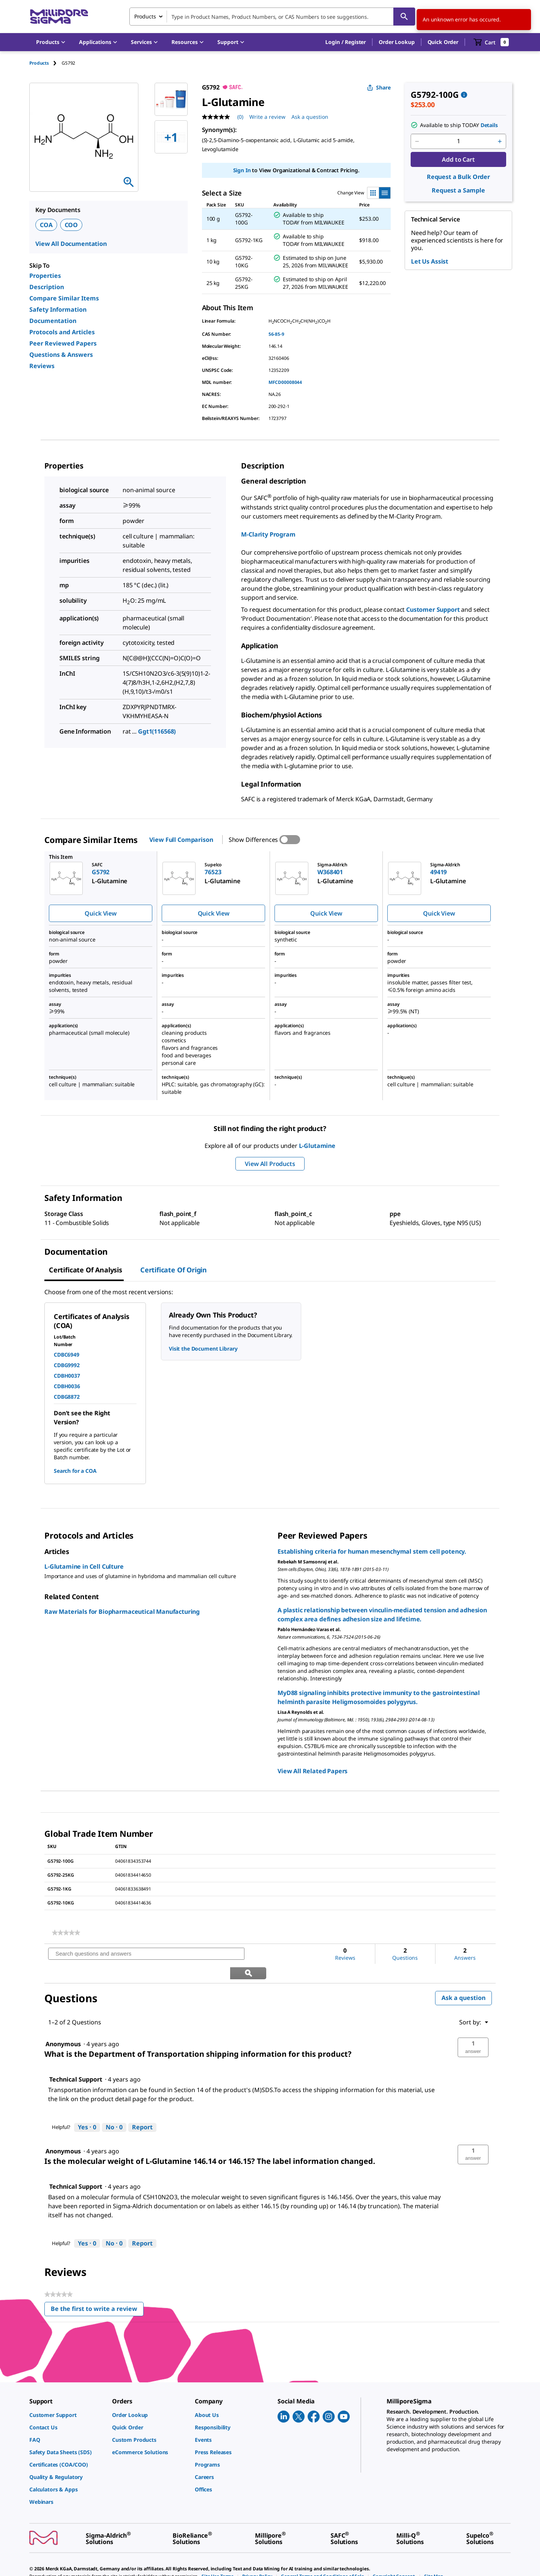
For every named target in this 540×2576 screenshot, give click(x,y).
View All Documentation (71, 243)
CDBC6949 (66, 1354)
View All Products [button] (270, 1164)
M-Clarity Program (268, 534)
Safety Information (57, 309)
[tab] (45, 63)
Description (46, 287)
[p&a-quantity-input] (458, 141)
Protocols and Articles (62, 332)
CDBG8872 (67, 1396)
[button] (345, 42)
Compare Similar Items (64, 298)
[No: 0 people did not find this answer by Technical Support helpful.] (114, 2108)
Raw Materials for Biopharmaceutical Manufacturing (122, 1611)
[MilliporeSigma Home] (59, 16)
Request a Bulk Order (458, 176)
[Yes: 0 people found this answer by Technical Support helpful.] (87, 2108)
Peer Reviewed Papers (63, 343)
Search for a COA (75, 1470)
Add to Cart (458, 159)
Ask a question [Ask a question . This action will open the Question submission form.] (309, 116)
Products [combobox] (145, 16)
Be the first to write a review (97, 2291)
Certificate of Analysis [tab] (85, 1269)
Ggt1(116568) (157, 731)
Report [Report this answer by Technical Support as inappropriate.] (142, 2108)
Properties (45, 275)
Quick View (100, 913)
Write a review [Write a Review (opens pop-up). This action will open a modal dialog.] (267, 116)
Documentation (52, 321)
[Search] (404, 17)
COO (71, 225)
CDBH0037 (67, 1375)
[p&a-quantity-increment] (500, 141)
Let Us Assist (429, 261)
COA (46, 225)
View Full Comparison (181, 839)
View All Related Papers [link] (312, 1771)
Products (39, 63)
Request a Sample (458, 190)
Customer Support (433, 609)
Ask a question (463, 1978)
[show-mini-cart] (491, 42)
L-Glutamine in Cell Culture (84, 1566)
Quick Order (443, 41)
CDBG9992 (67, 1365)
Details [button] (489, 125)
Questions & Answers (61, 354)
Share (379, 87)
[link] (66, 1932)
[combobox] (272, 17)
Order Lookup (396, 41)
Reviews (42, 366)
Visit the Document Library (203, 1348)
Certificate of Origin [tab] (173, 1269)
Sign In (242, 170)
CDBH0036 (67, 1386)
